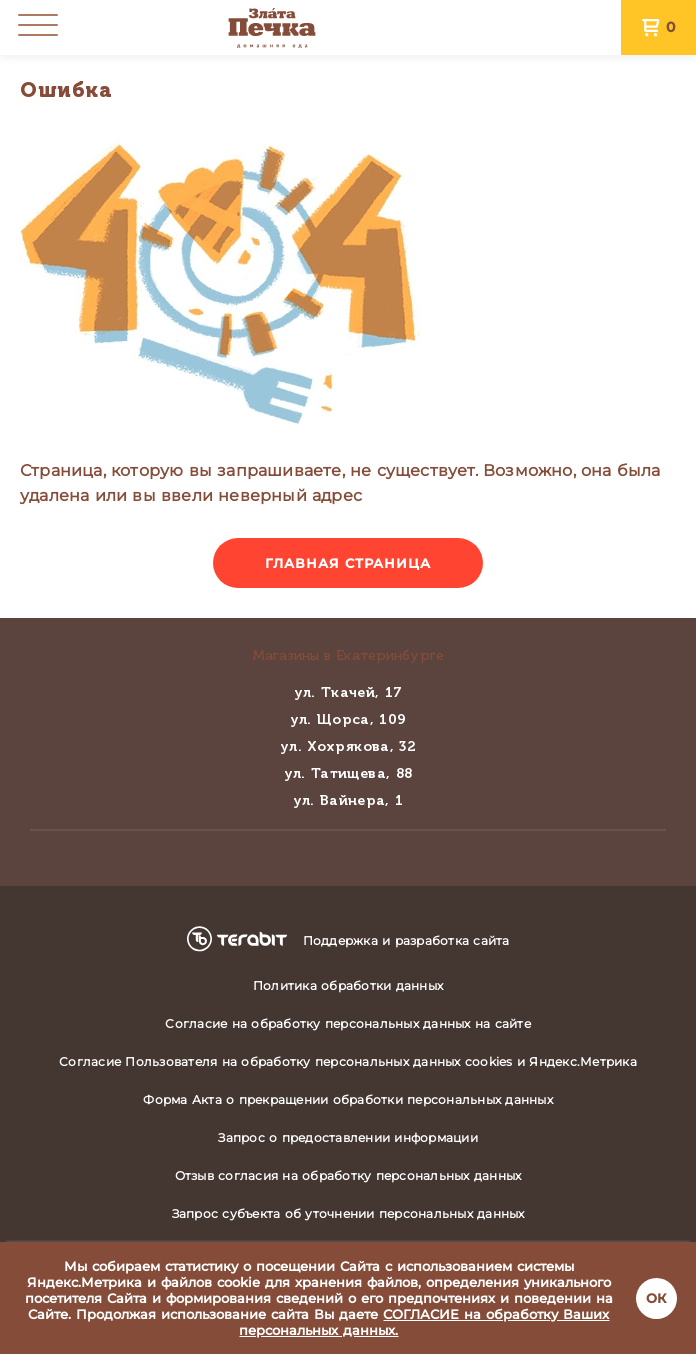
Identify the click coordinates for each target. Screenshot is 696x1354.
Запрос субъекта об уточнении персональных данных (348, 1213)
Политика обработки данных (348, 985)
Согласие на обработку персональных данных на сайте (348, 1023)
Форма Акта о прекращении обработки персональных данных (348, 1099)
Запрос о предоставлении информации (348, 1137)
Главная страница (348, 563)
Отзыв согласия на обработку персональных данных (348, 1175)
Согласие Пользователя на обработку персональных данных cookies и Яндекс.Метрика (348, 1061)
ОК (656, 1298)
